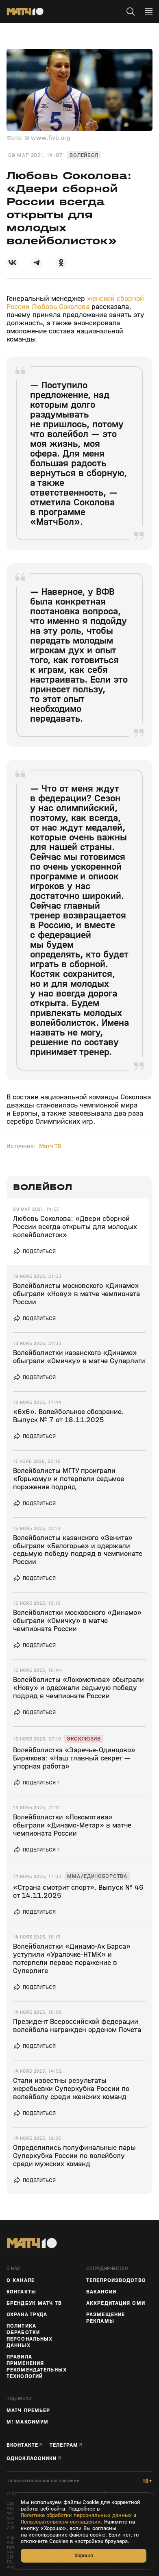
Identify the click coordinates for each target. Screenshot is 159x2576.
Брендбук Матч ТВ (34, 2303)
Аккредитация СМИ (115, 2303)
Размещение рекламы (105, 2317)
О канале (21, 2280)
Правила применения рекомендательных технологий (37, 2367)
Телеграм (64, 2444)
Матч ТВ (50, 1146)
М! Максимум (27, 2422)
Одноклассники (32, 2458)
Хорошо (83, 2555)
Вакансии (101, 2292)
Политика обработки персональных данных (29, 2336)
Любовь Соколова (60, 306)
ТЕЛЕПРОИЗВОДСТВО (116, 2280)
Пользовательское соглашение (43, 2480)
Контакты (21, 2292)
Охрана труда (27, 2314)
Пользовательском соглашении (61, 2522)
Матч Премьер (28, 2410)
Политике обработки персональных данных (76, 2515)
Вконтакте (22, 2444)
